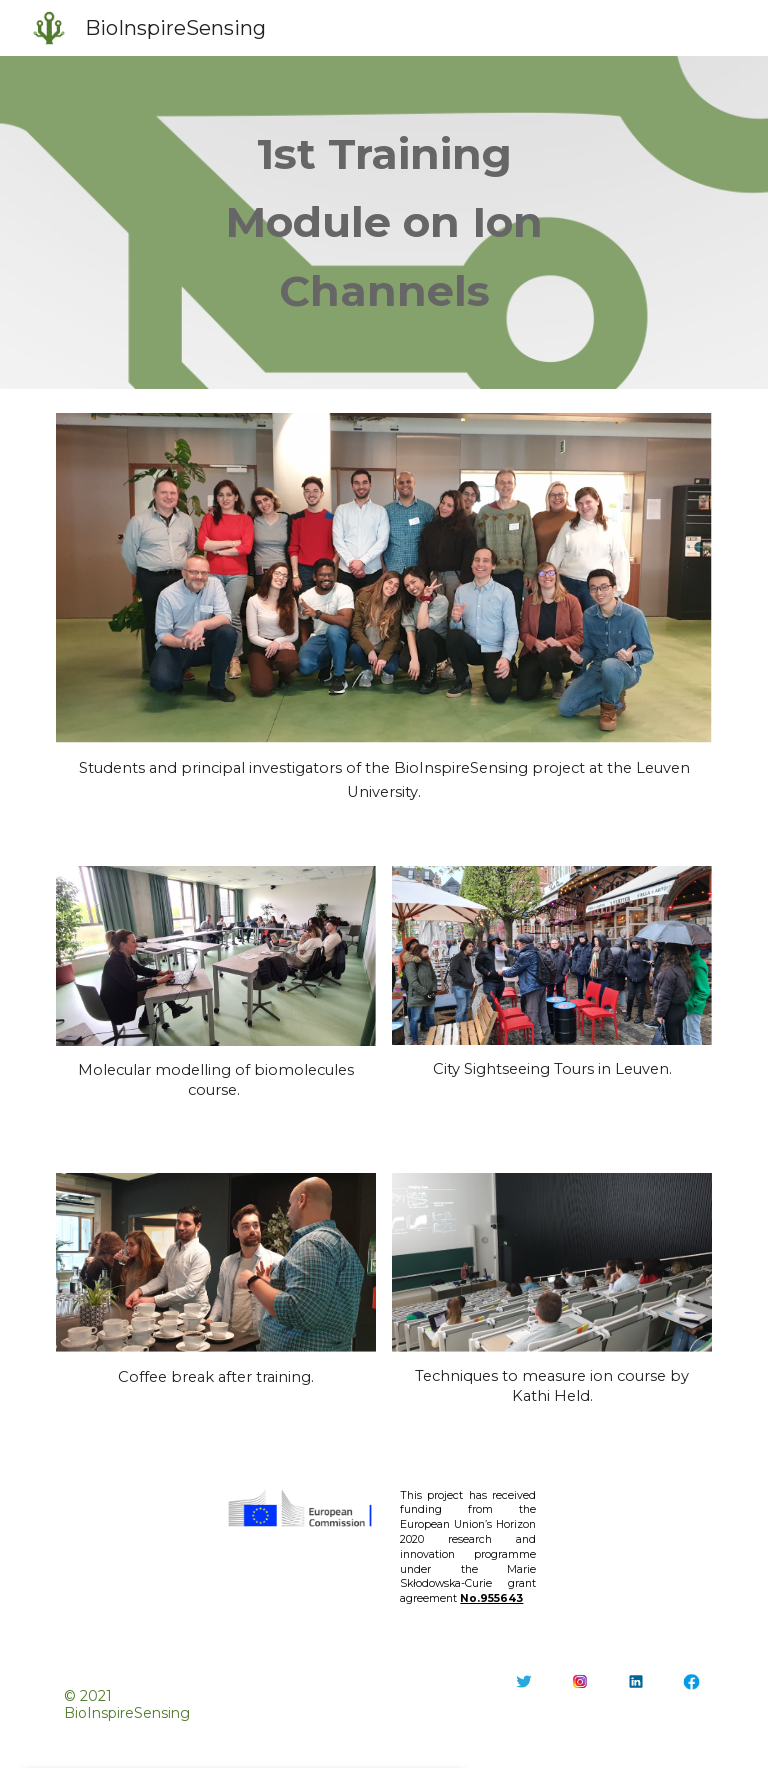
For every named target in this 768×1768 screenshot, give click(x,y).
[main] (383, 222)
